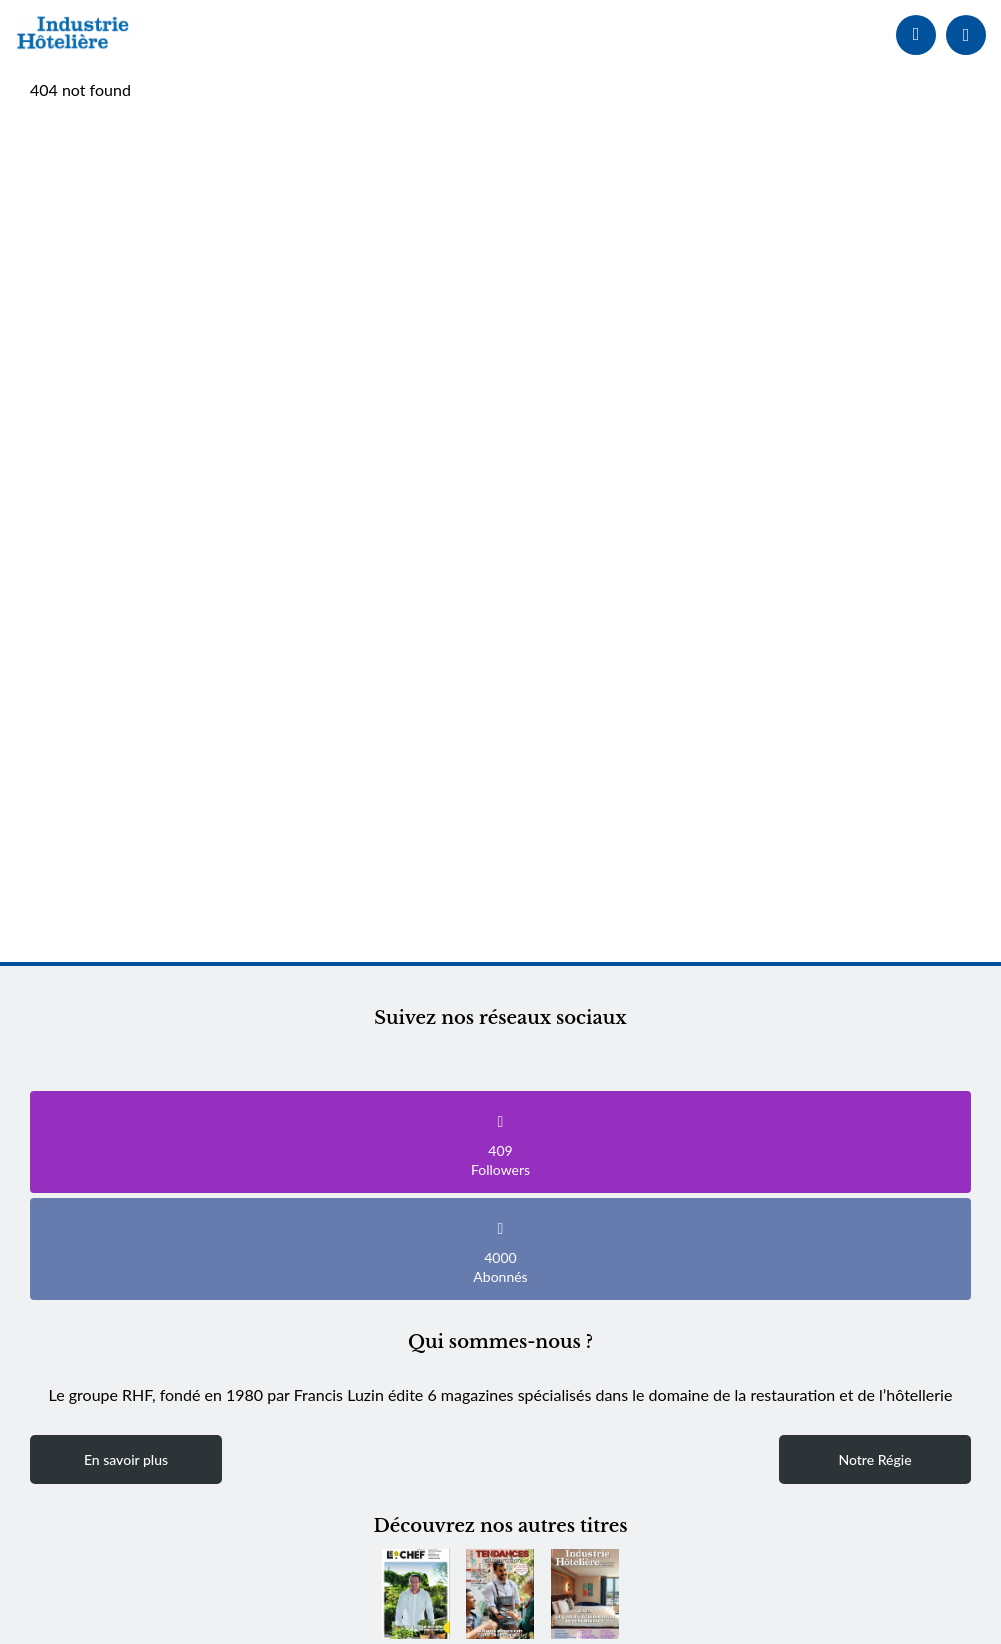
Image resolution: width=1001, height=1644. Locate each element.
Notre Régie (874, 1459)
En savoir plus (126, 1459)
